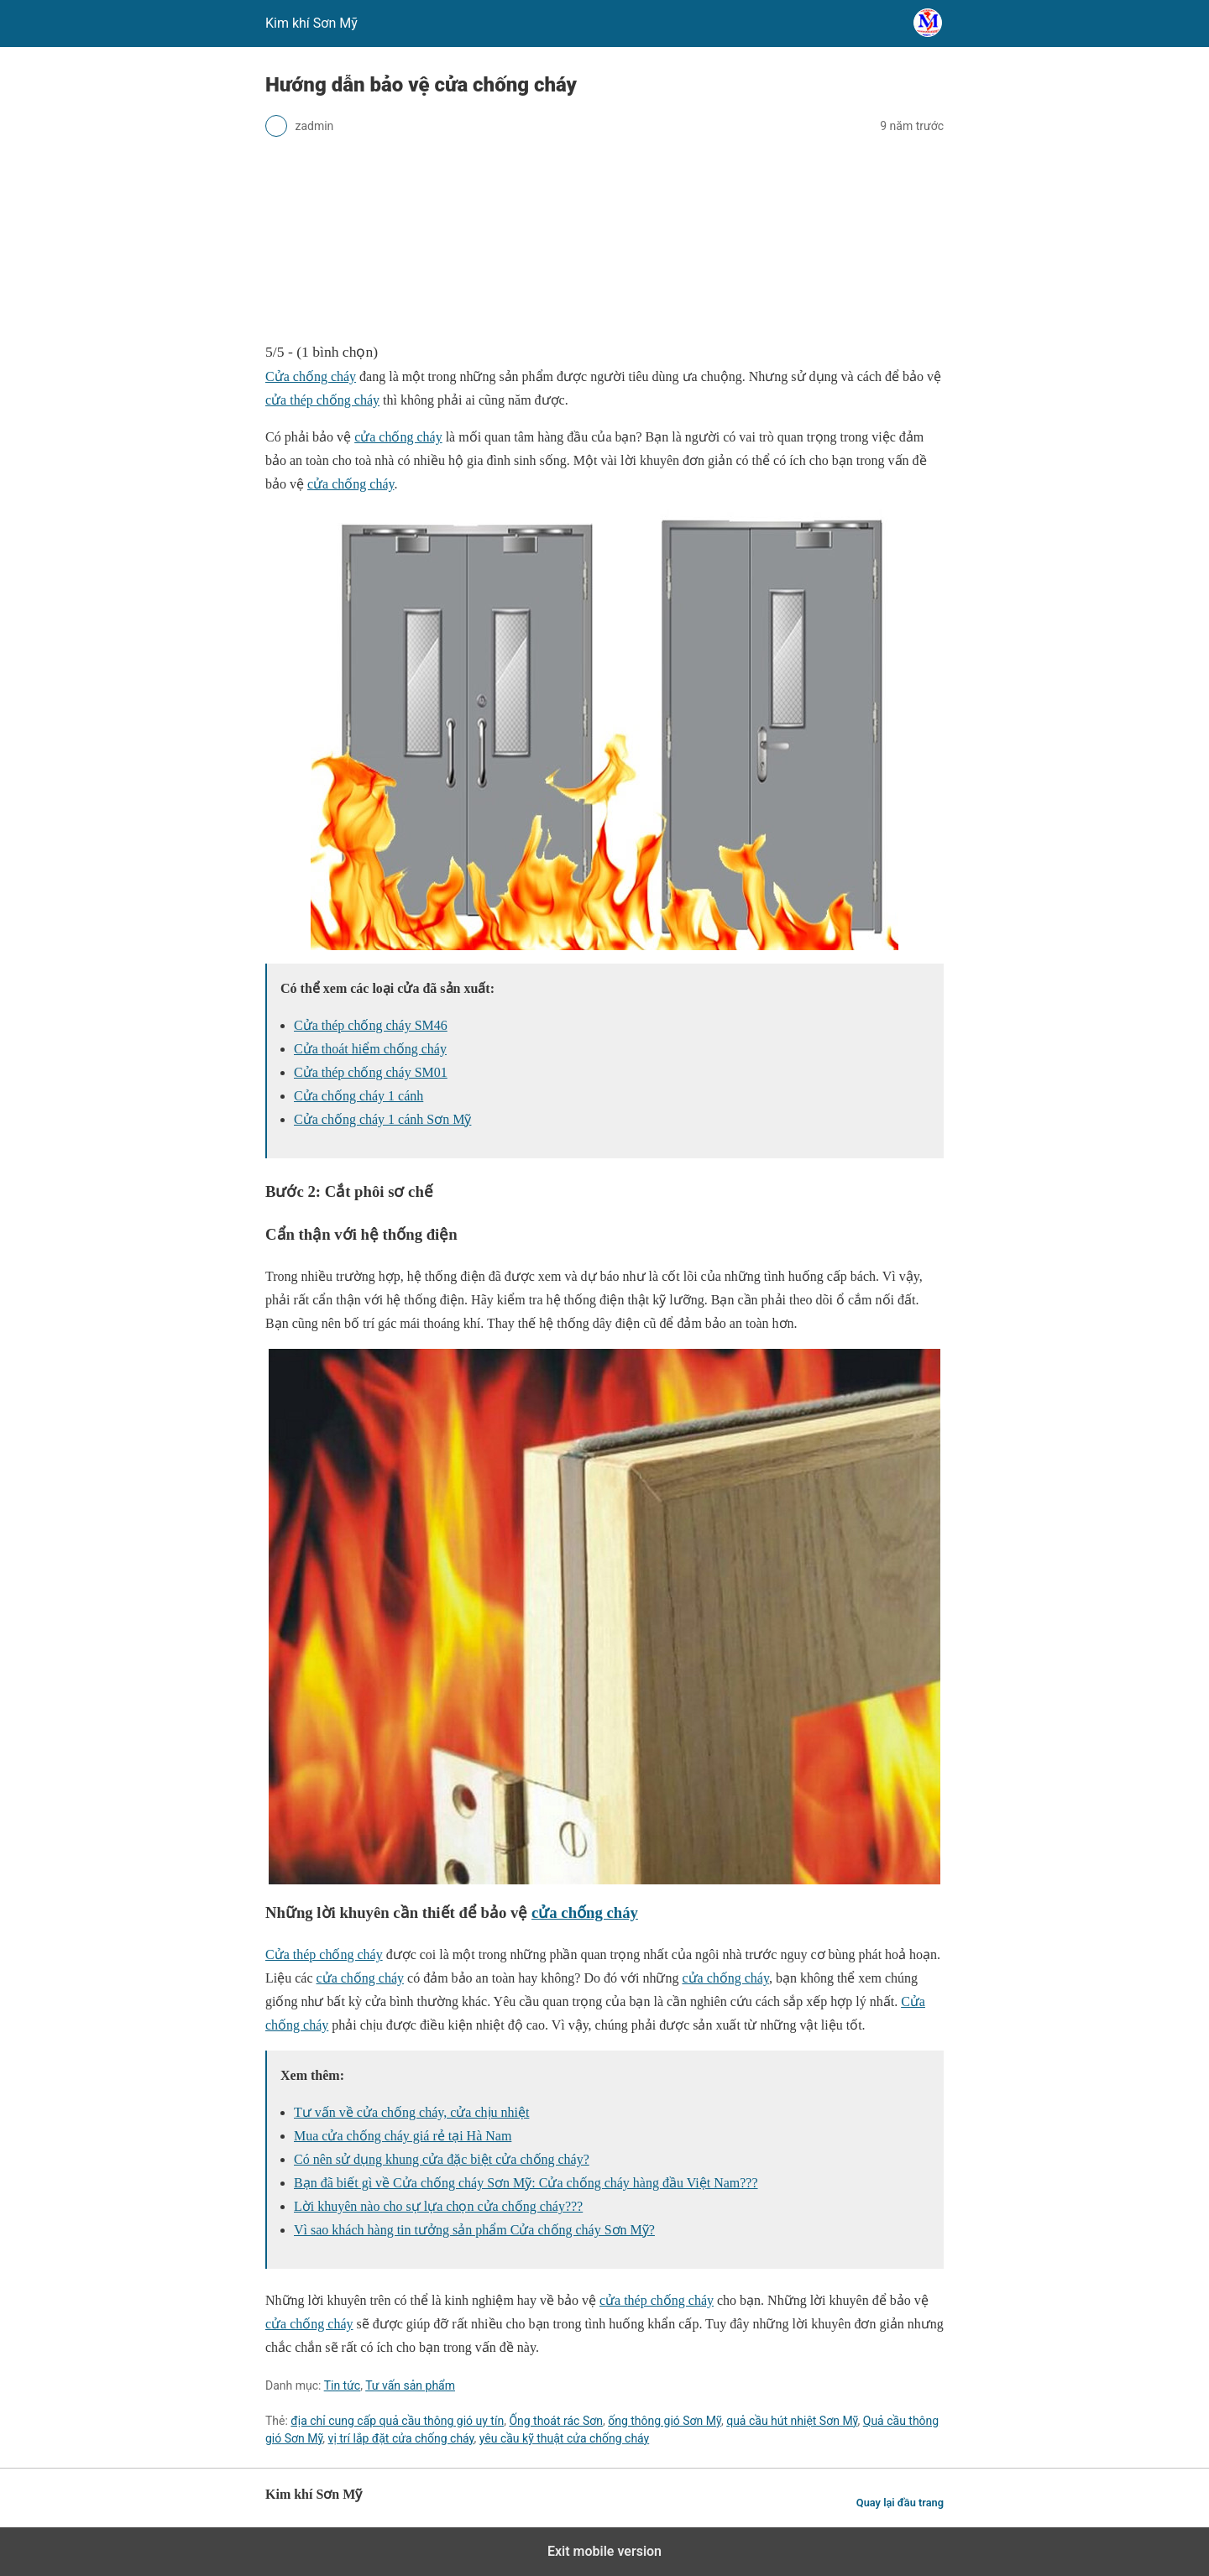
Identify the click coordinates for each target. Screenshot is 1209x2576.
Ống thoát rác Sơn (556, 2420)
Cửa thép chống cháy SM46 (370, 1025)
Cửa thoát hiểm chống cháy (370, 1049)
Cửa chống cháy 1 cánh (358, 1096)
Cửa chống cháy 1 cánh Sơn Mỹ (382, 1119)
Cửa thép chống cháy (324, 1954)
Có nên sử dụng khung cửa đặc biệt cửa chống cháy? (441, 2159)
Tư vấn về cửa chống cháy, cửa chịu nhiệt (411, 2112)
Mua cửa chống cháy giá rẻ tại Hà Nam (402, 2136)
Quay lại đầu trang (900, 2502)
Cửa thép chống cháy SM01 (370, 1072)
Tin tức (342, 2385)
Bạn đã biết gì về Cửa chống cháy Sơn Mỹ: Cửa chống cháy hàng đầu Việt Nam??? (526, 2183)
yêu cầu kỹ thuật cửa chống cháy (564, 2438)
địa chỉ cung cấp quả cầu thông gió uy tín (397, 2420)
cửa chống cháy (398, 437)
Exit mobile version (604, 2551)
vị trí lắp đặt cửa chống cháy (401, 2438)
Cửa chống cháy (310, 376)
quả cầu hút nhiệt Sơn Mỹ (791, 2420)
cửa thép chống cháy (322, 400)
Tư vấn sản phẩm (410, 2385)
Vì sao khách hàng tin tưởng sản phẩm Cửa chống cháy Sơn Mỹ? (474, 2230)
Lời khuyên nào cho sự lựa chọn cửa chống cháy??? (438, 2206)
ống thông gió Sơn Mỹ (664, 2420)
